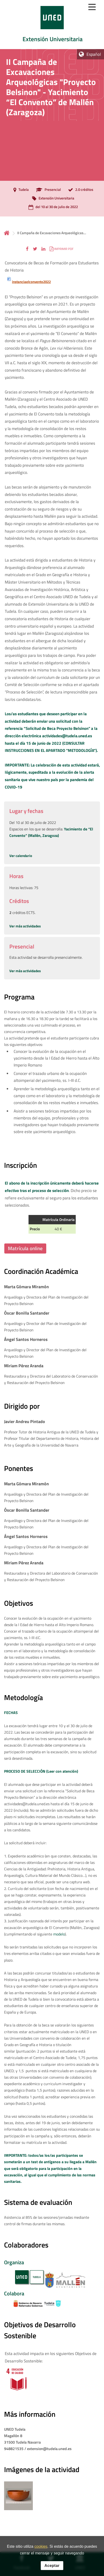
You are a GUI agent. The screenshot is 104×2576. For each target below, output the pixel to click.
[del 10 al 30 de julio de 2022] (52, 207)
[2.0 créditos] (79, 190)
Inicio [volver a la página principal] (7, 232)
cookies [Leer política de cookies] (41, 2546)
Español (94, 54)
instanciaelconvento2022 (31, 281)
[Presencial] (47, 190)
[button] (27, 248)
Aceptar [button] (51, 2566)
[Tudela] (20, 190)
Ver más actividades (25, 926)
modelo (59, 1934)
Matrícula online (25, 1248)
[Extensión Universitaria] (52, 198)
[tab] (52, 24)
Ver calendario (20, 855)
